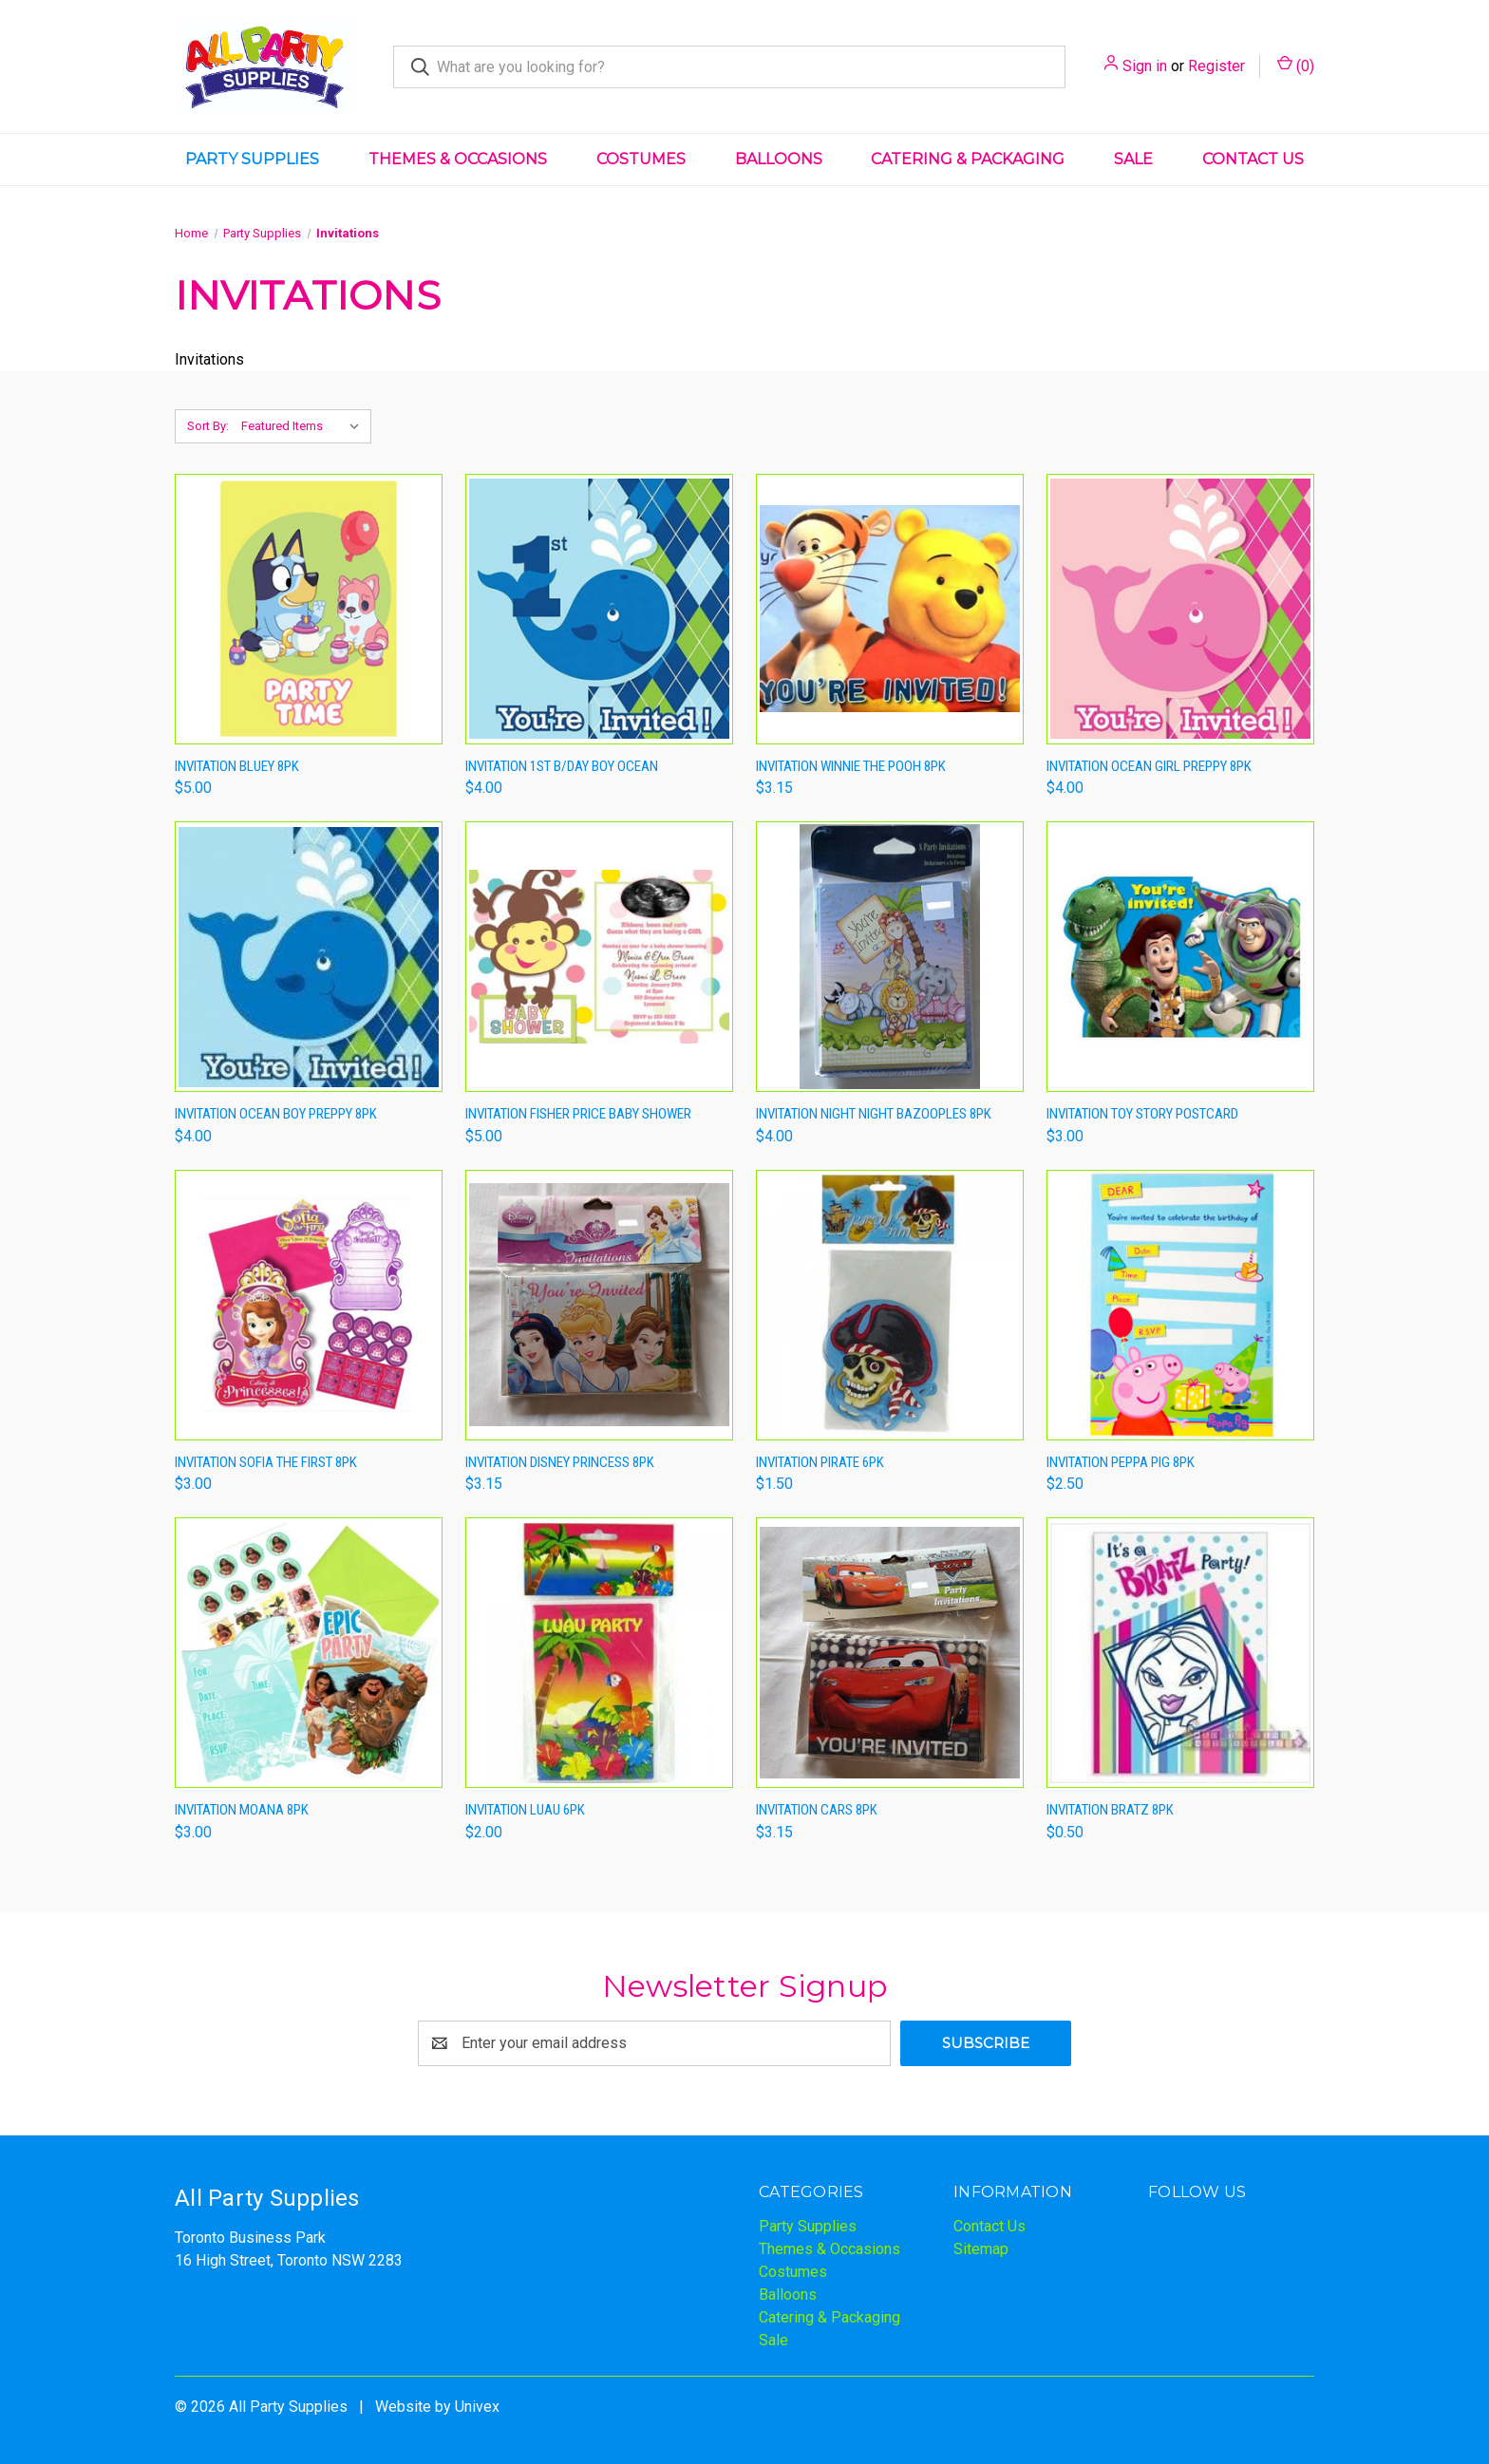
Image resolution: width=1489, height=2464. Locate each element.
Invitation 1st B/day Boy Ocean (561, 766)
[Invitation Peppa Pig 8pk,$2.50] (1180, 1305)
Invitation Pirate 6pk (820, 1462)
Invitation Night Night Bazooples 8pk (873, 1113)
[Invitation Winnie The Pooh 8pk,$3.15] (890, 609)
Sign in (1144, 66)
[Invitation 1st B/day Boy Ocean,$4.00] (599, 609)
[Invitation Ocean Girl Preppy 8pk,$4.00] (1180, 609)
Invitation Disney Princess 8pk (559, 1462)
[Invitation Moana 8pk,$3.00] (309, 1652)
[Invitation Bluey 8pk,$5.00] (309, 609)
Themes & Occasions (457, 159)
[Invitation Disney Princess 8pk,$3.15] (599, 1305)
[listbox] (304, 426)
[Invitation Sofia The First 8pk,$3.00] (309, 1305)
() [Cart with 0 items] (1295, 65)
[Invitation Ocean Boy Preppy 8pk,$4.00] (309, 956)
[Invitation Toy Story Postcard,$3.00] (1180, 956)
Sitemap (980, 2249)
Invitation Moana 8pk (242, 1809)
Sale (1133, 159)
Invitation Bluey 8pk (237, 766)
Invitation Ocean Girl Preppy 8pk (1149, 766)
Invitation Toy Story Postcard (1142, 1113)
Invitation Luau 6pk (525, 1809)
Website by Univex (437, 2407)
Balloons (778, 159)
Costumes (641, 159)
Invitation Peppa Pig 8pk (1120, 1462)
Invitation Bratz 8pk (1110, 1809)
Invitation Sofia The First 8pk (266, 1462)
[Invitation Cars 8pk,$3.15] (890, 1652)
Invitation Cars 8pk (816, 1809)
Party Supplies (252, 159)
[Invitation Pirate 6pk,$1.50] (890, 1305)
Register (1216, 66)
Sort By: (208, 426)
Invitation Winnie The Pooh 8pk (851, 766)
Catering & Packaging (968, 159)
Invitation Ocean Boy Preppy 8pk (276, 1113)
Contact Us (1253, 159)
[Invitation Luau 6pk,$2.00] (599, 1652)
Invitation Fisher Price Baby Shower (578, 1113)
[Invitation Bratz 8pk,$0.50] (1180, 1652)
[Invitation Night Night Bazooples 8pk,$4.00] (890, 956)
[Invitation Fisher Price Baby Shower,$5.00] (599, 956)
